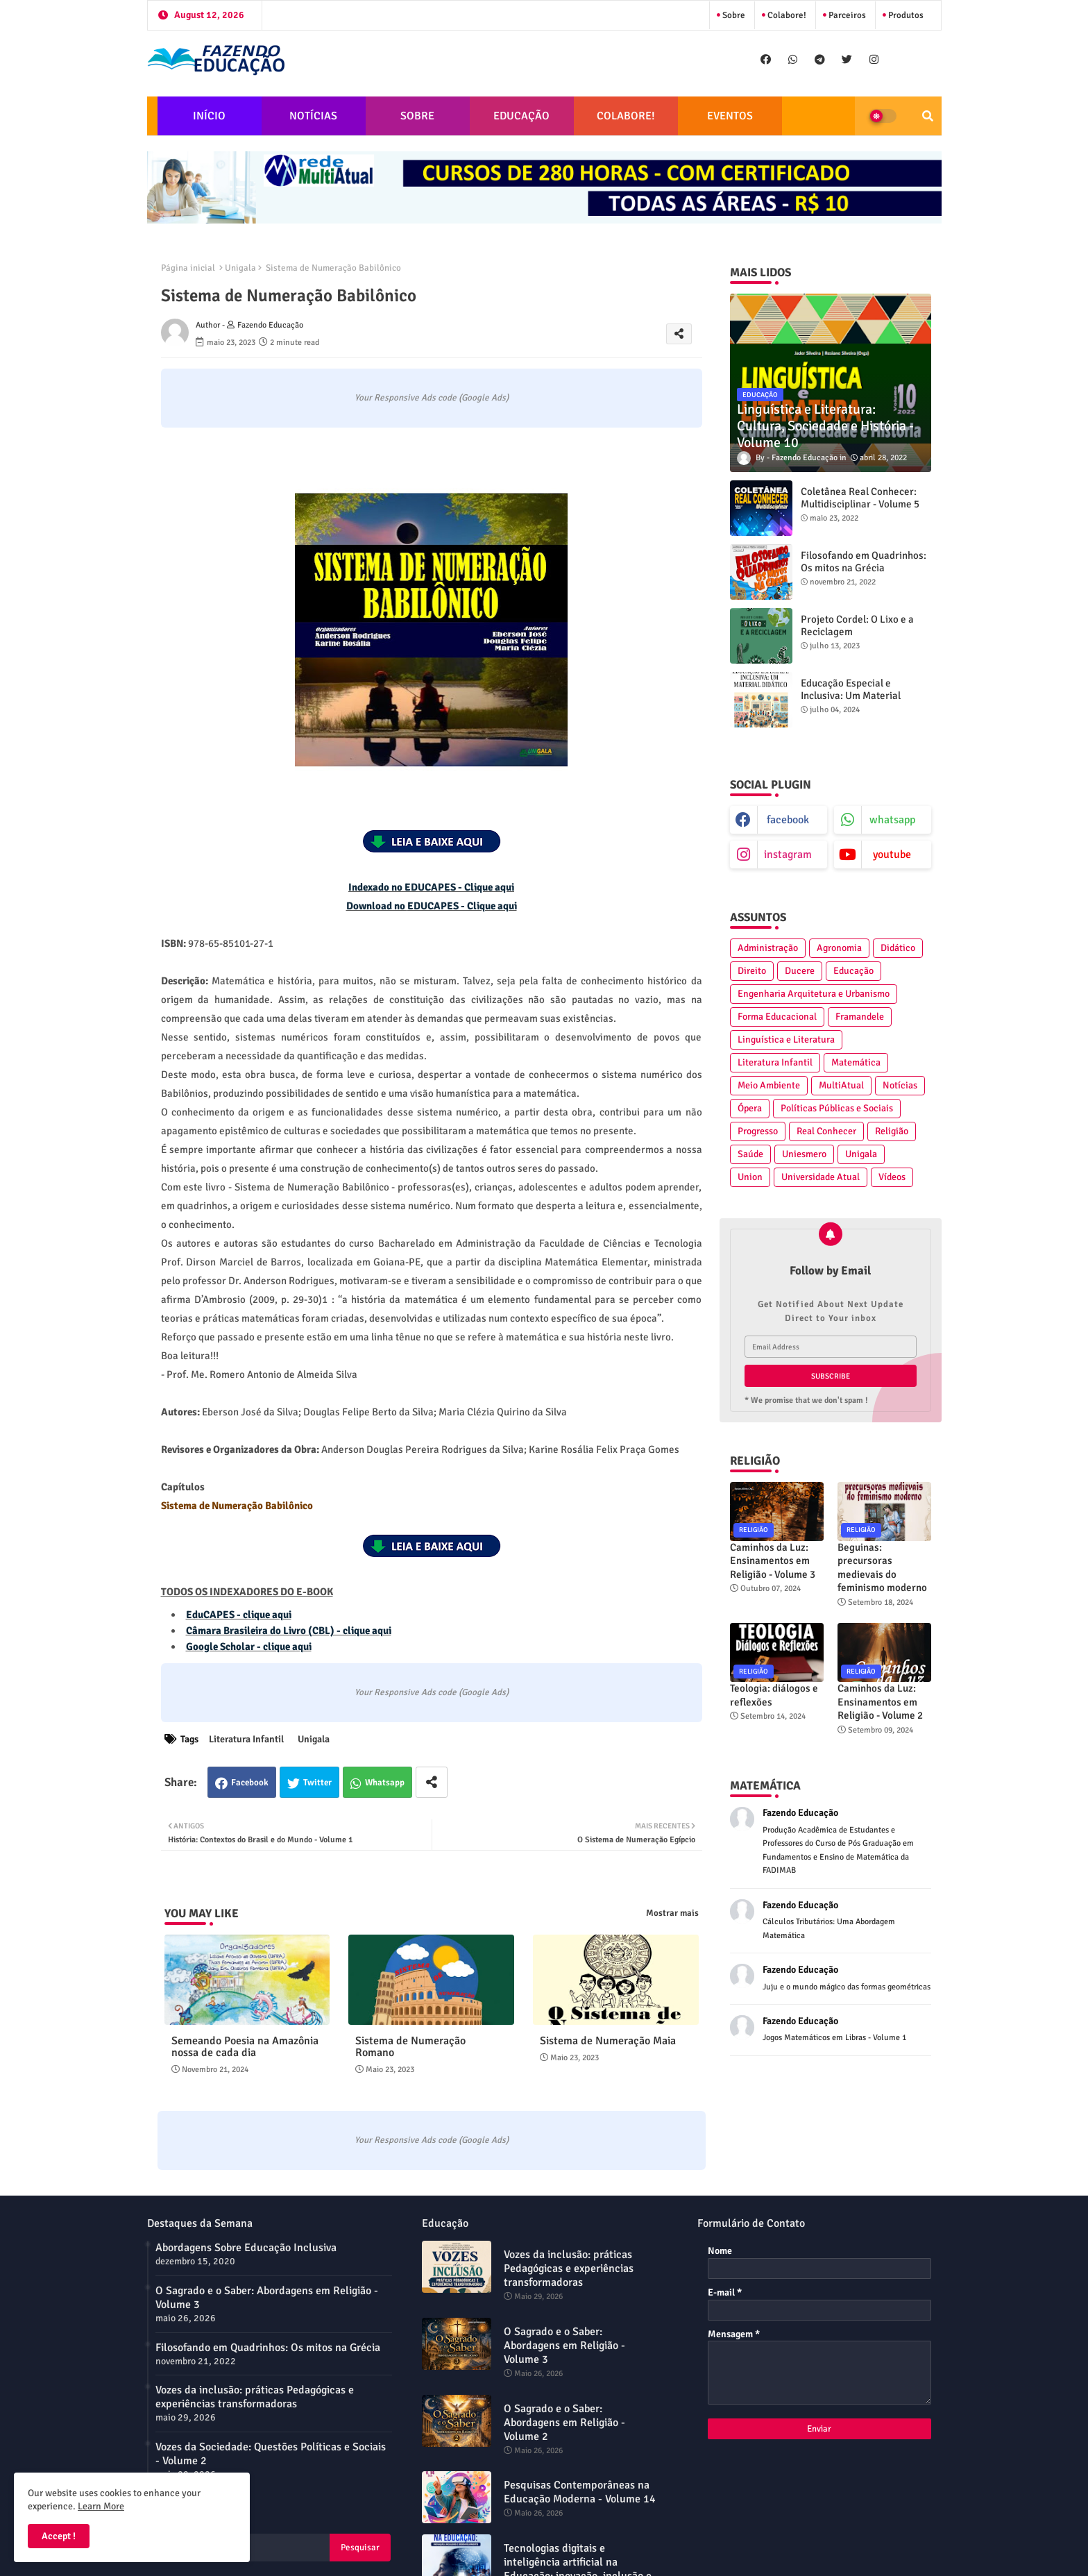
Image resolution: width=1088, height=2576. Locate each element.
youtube (892, 854)
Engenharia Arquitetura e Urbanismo (814, 994)
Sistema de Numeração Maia (608, 2041)
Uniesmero (804, 1154)
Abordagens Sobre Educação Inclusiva (246, 2248)
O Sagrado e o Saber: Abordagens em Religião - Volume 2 (564, 2422)
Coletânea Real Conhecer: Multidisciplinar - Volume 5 (860, 497)
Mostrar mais (672, 1913)
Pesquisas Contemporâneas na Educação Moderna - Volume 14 (580, 2492)
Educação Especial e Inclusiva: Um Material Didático (851, 695)
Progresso (758, 1131)
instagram (788, 854)
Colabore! (785, 15)
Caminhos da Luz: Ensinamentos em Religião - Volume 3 (772, 1561)
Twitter (317, 1782)
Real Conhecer (826, 1131)
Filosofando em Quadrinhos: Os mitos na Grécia (863, 561)
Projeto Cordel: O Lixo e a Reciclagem (857, 625)
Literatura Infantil (246, 1739)
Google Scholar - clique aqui (249, 1646)
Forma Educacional (777, 1016)
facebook (788, 820)
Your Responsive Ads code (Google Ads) (432, 397)
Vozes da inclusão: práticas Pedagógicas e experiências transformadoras (254, 2397)
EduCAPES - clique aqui (238, 1614)
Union (750, 1177)
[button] (928, 116)
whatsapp (892, 820)
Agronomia (839, 948)
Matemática (856, 1062)
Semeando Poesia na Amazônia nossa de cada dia (244, 2047)
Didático (898, 948)
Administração (768, 948)
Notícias (900, 1085)
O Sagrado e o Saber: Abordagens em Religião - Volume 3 (266, 2298)
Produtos (905, 15)
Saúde (750, 1154)
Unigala (240, 267)
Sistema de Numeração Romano (410, 2047)
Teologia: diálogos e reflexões (774, 1695)
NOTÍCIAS (313, 116)
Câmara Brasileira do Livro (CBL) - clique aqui (288, 1630)
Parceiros (846, 15)
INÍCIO (209, 116)
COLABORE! (626, 116)
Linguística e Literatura (786, 1039)
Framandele (859, 1016)
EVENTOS (730, 116)
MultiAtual (841, 1085)
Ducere (800, 971)
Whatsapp (385, 1782)
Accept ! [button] (59, 2536)
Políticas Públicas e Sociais (837, 1108)
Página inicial (188, 267)
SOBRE (417, 116)
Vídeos (892, 1177)
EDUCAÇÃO (521, 116)
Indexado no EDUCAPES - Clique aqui (431, 887)
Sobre (732, 15)
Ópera (750, 1108)
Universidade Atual (820, 1177)
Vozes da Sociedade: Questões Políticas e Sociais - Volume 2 (270, 2454)
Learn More (101, 2506)
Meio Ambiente (769, 1085)
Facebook (250, 1782)
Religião (891, 1131)
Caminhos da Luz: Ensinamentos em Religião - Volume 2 (880, 1701)
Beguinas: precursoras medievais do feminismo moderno (882, 1567)
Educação (853, 971)
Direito (752, 971)
